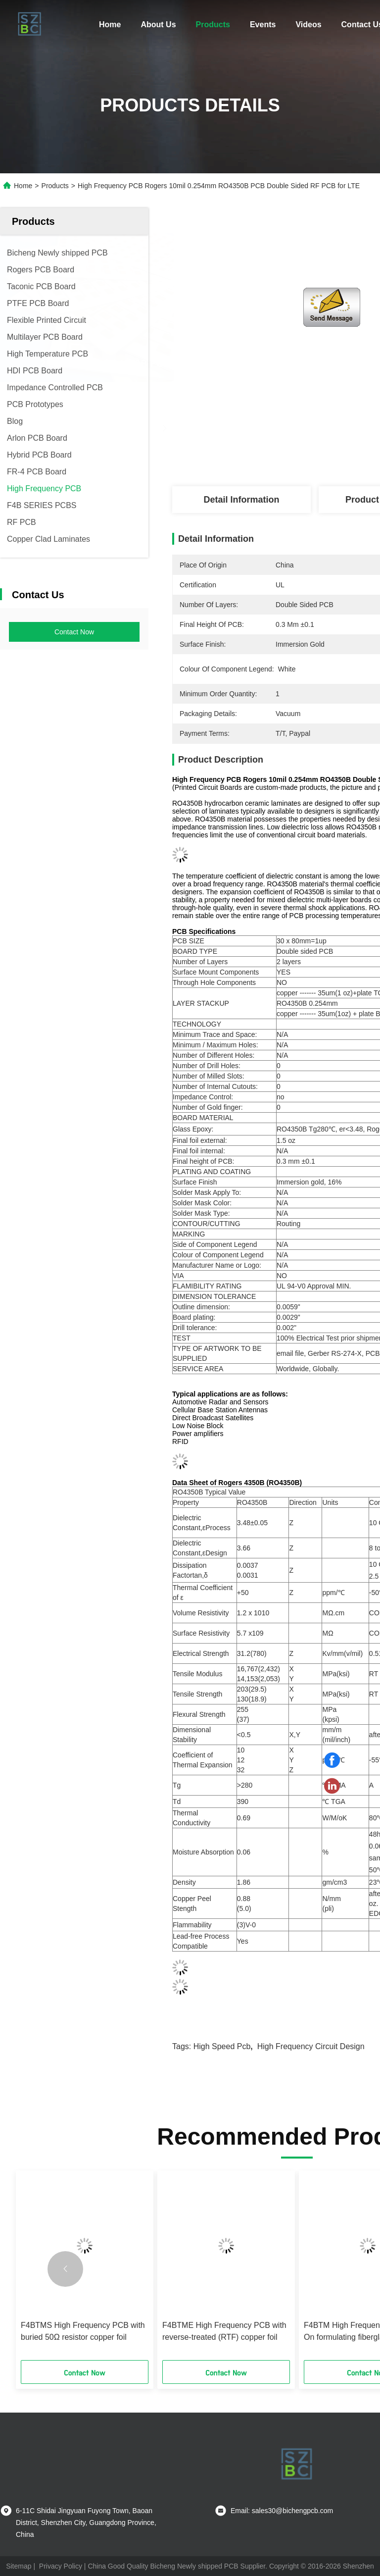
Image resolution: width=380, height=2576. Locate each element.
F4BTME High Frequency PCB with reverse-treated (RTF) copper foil (224, 2331)
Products (213, 24)
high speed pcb (222, 2046)
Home (110, 24)
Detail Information (241, 500)
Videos (308, 24)
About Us (158, 24)
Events (263, 24)
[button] (65, 2269)
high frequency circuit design (311, 2046)
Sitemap (18, 2566)
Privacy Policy (60, 2566)
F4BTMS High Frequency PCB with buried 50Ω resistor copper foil (83, 2331)
